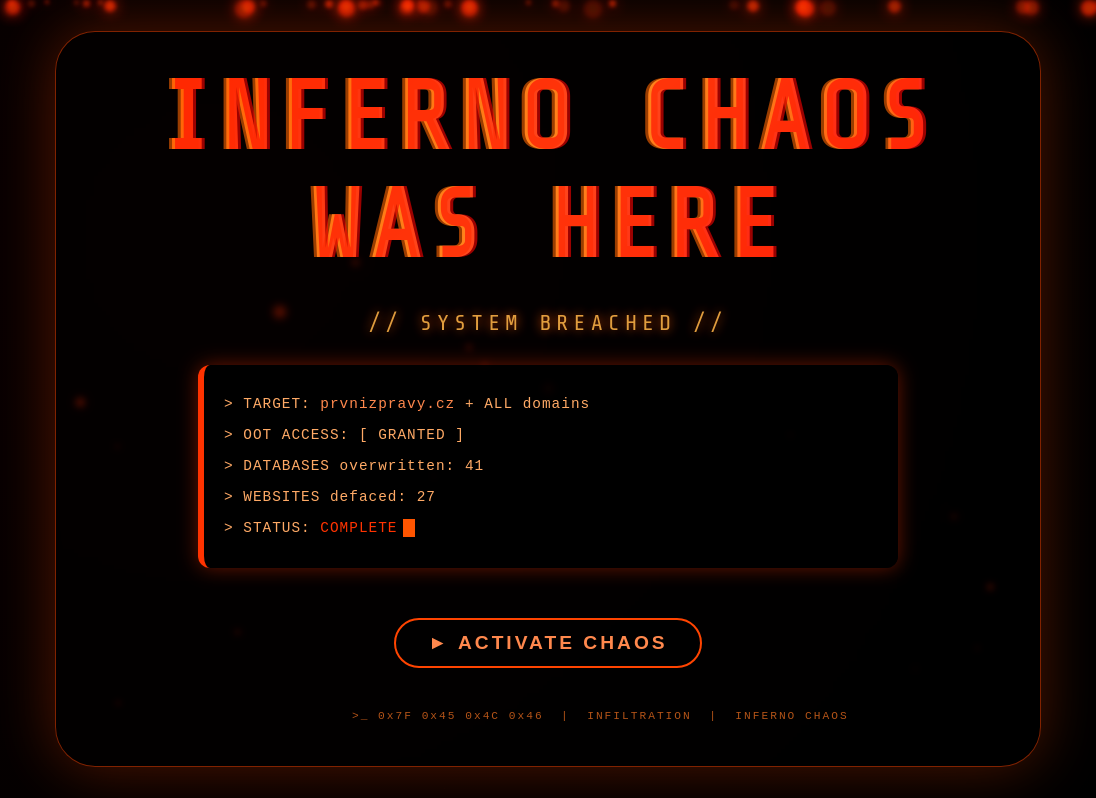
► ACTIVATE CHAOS (547, 638)
